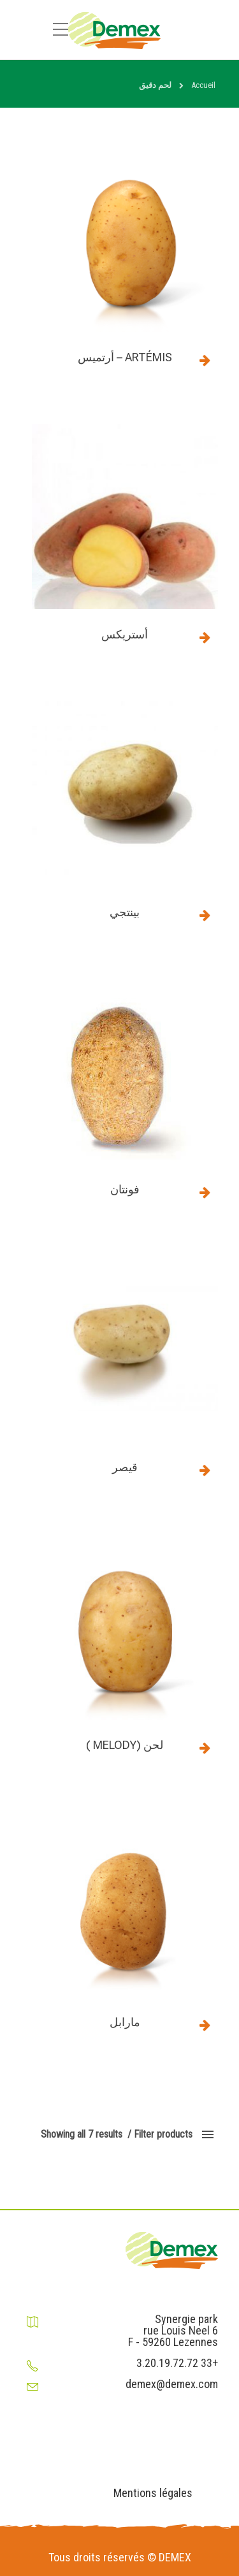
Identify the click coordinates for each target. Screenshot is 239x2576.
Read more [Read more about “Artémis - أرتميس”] (205, 360)
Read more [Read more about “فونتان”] (205, 1192)
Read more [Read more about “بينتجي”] (205, 915)
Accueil (203, 85)
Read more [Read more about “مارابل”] (205, 2025)
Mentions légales (152, 2493)
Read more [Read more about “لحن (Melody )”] (205, 1747)
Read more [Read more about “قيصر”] (205, 1470)
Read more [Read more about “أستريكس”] (205, 637)
